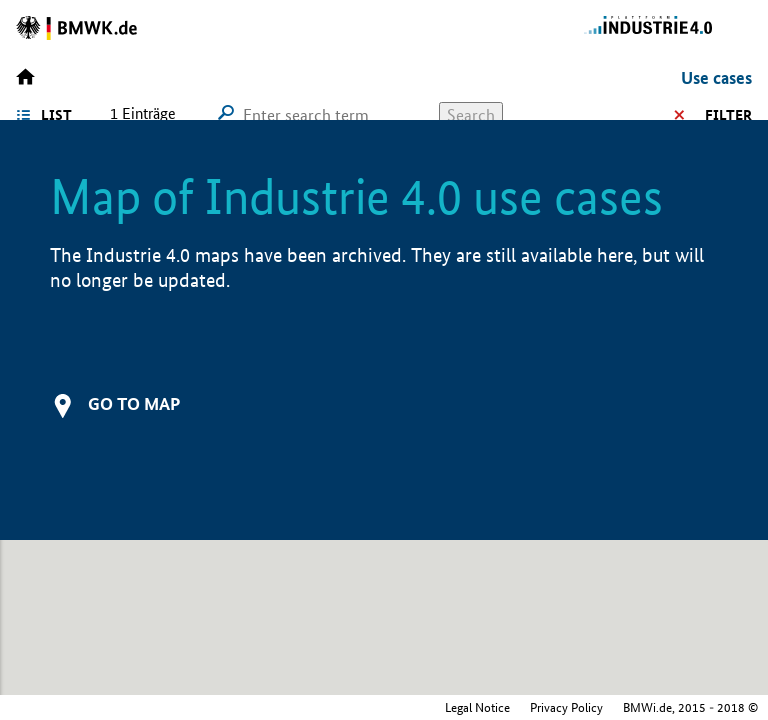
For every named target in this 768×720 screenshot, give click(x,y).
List (56, 115)
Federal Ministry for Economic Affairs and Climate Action (608, 707)
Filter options (695, 115)
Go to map (134, 403)
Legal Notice (312, 707)
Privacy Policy (401, 707)
